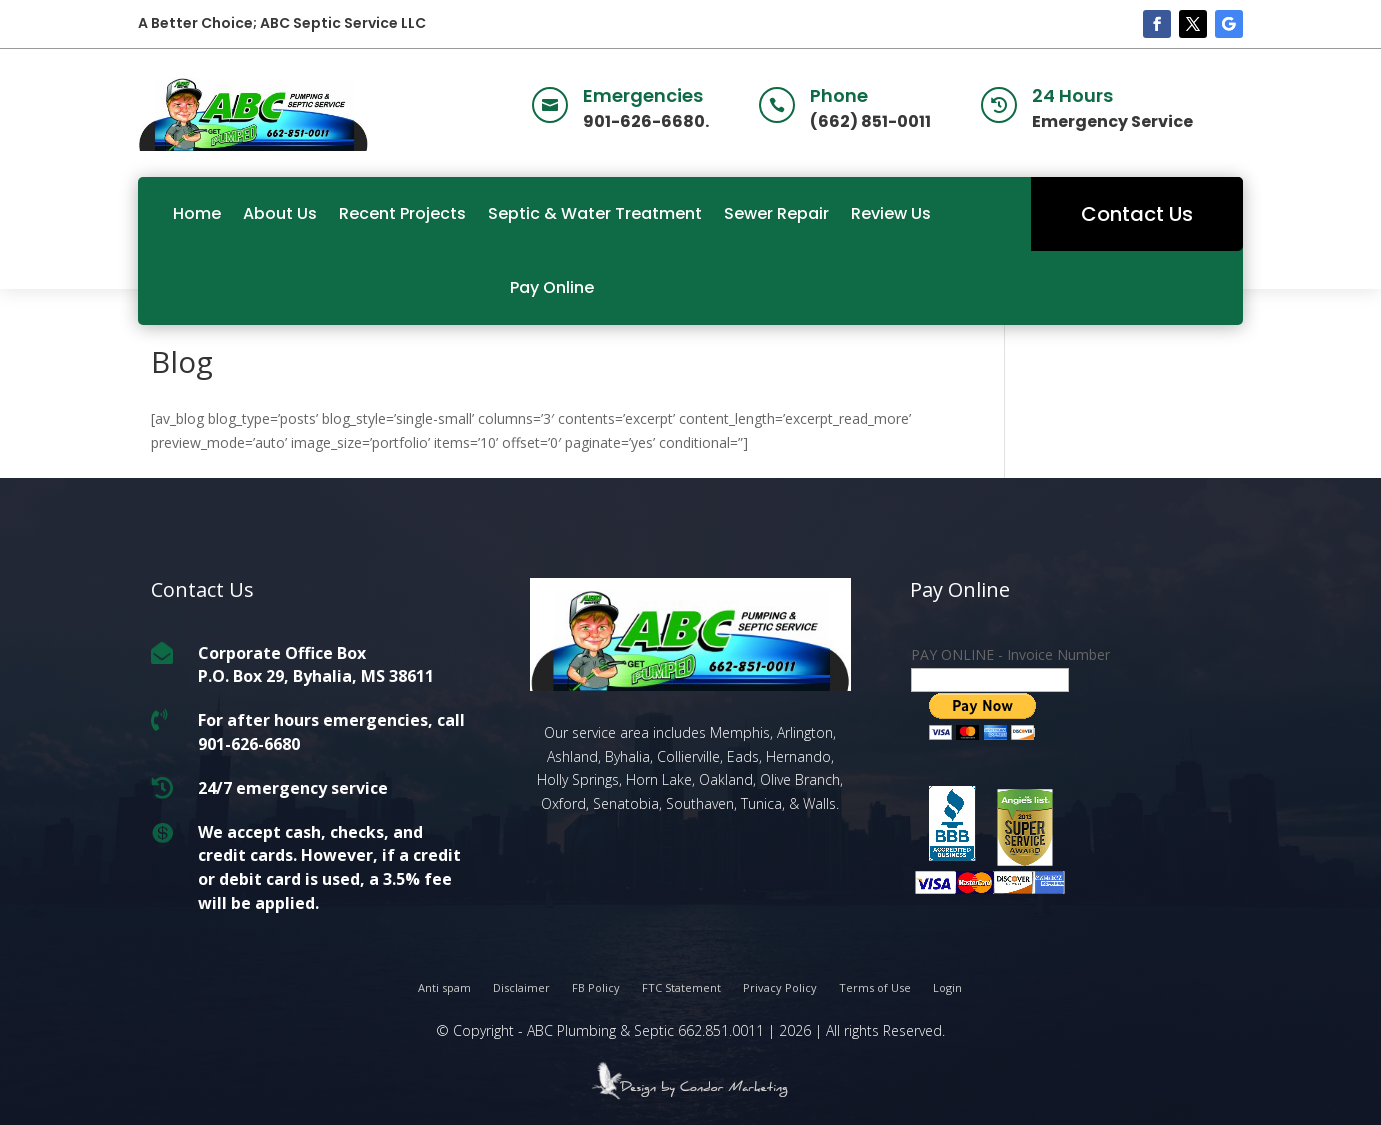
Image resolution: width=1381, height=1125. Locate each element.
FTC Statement (681, 988)
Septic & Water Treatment (595, 213)
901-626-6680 (249, 744)
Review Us (891, 213)
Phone (839, 95)
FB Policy (596, 988)
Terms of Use (875, 988)
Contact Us (1137, 214)
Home (197, 213)
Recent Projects (402, 213)
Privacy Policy (780, 988)
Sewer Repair (776, 213)
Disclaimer (521, 988)
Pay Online (552, 287)
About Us (280, 213)
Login (947, 988)
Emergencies (643, 95)
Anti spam (444, 988)
